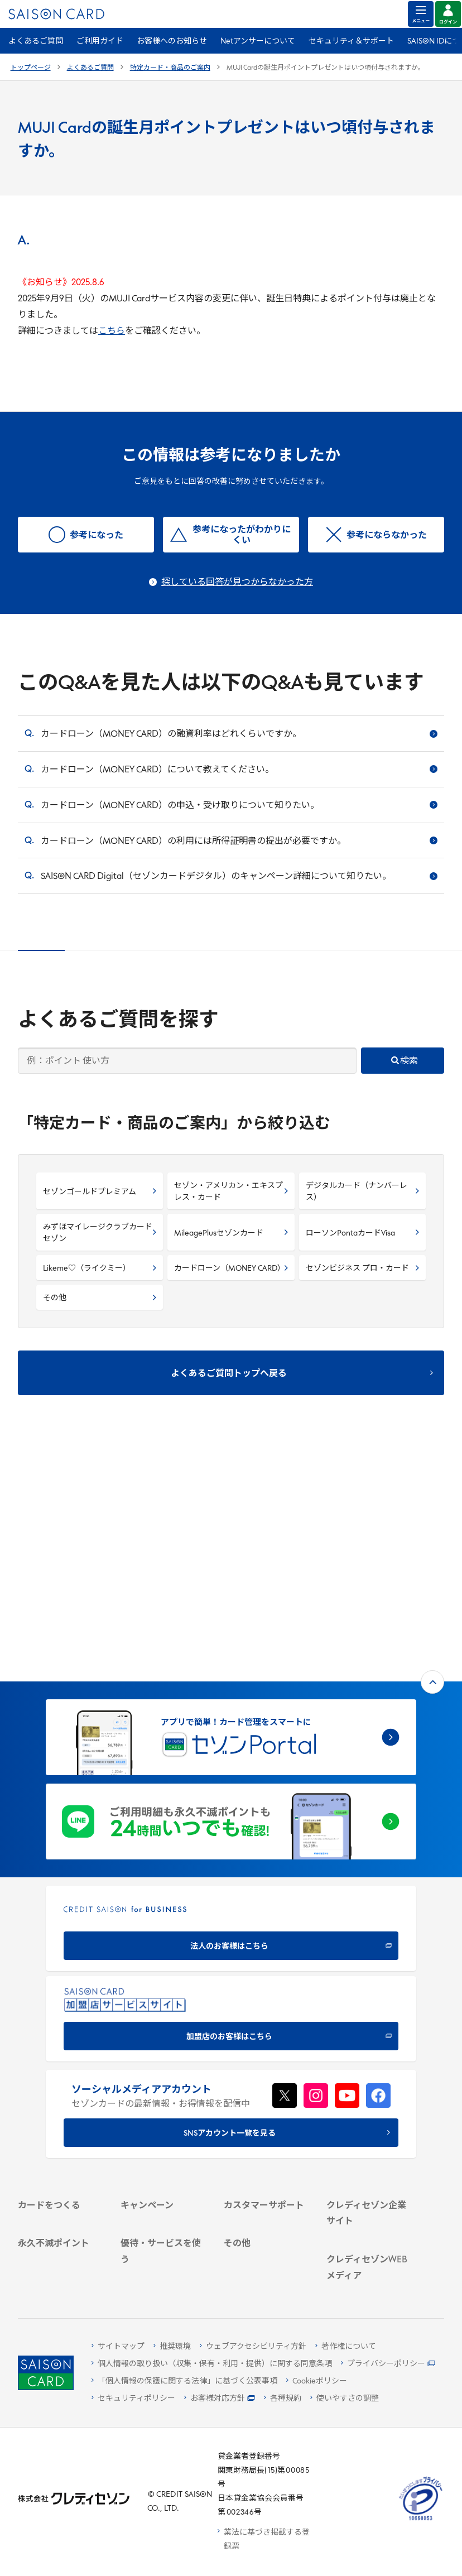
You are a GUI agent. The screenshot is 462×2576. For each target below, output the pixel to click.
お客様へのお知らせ (172, 41)
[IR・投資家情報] (370, 2080)
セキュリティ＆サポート (351, 41)
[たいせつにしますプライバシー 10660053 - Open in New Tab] (420, 2520)
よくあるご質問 (35, 41)
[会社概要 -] (370, 2036)
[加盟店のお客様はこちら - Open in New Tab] (231, 1788)
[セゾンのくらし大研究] (370, 2246)
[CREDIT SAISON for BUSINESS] (231, 1698)
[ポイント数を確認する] (62, 2273)
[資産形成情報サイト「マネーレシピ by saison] (370, 2214)
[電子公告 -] (370, 2095)
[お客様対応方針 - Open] (219, 2399)
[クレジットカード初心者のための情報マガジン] (370, 2176)
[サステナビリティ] (370, 2066)
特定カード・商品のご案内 (170, 68)
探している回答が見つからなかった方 (237, 582)
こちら (111, 331)
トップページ (31, 68)
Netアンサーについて (257, 41)
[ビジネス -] (370, 2051)
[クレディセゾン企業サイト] (370, 2016)
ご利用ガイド (99, 41)
